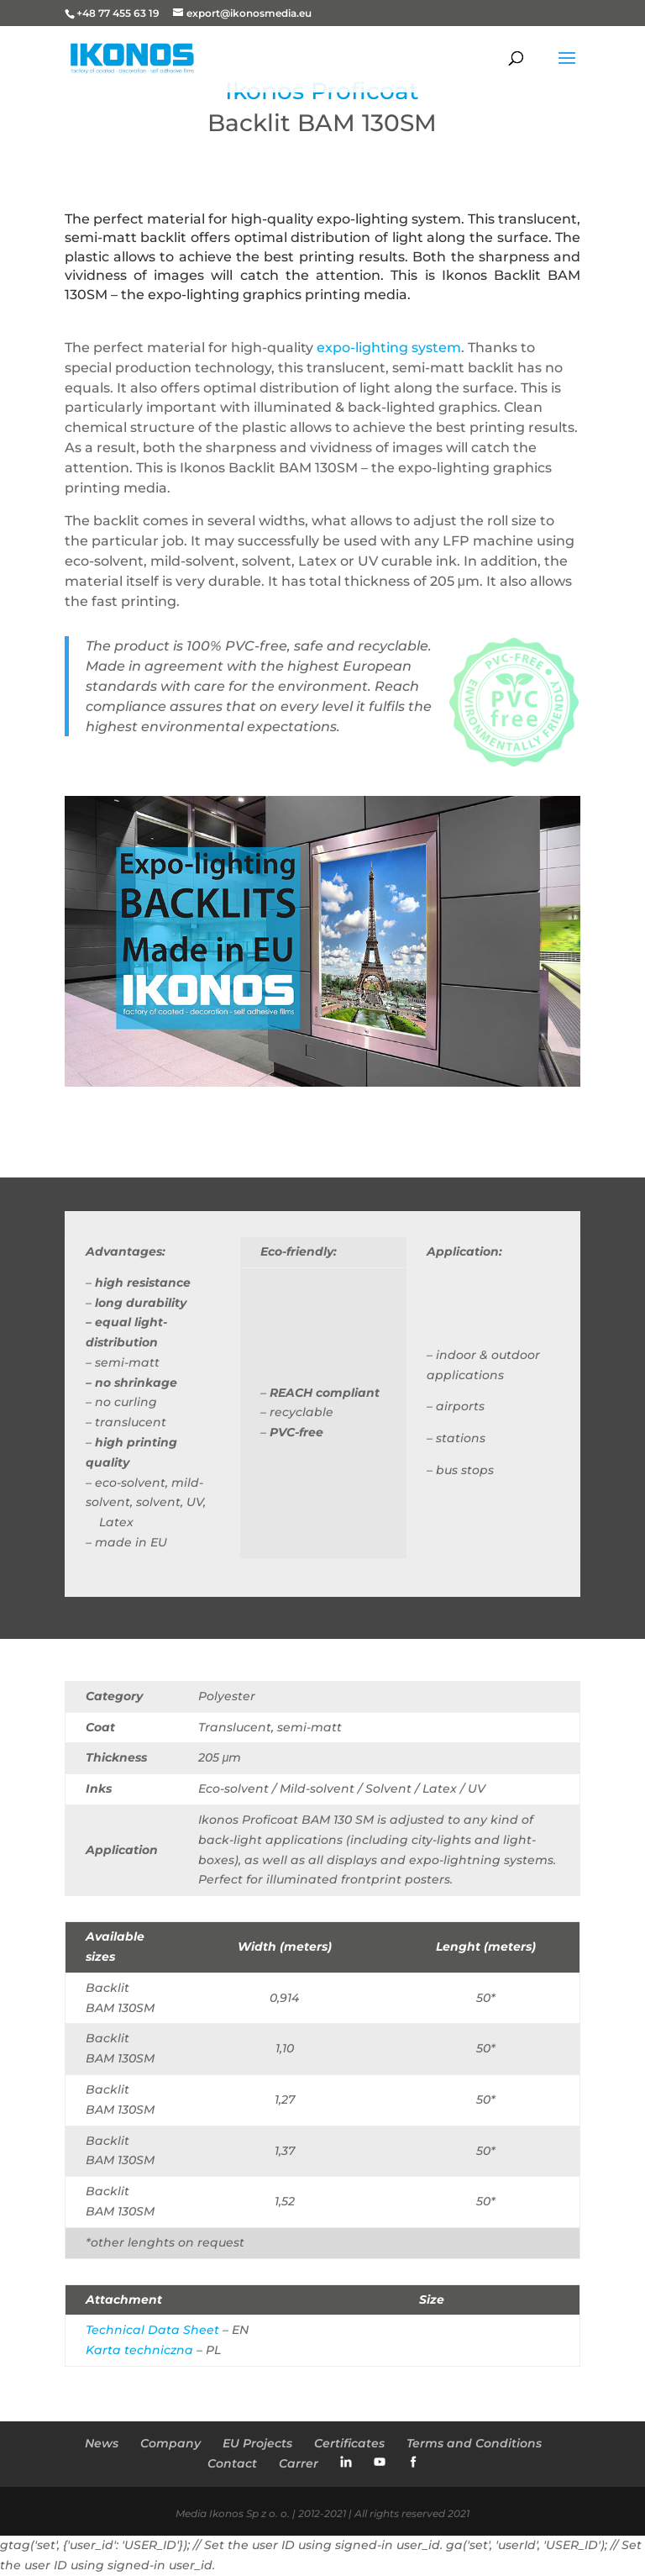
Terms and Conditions (474, 2443)
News (101, 2443)
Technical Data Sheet (152, 2329)
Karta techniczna (139, 2349)
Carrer (298, 2463)
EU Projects (257, 2443)
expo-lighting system (389, 348)
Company (170, 2443)
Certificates (349, 2443)
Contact (232, 2463)
